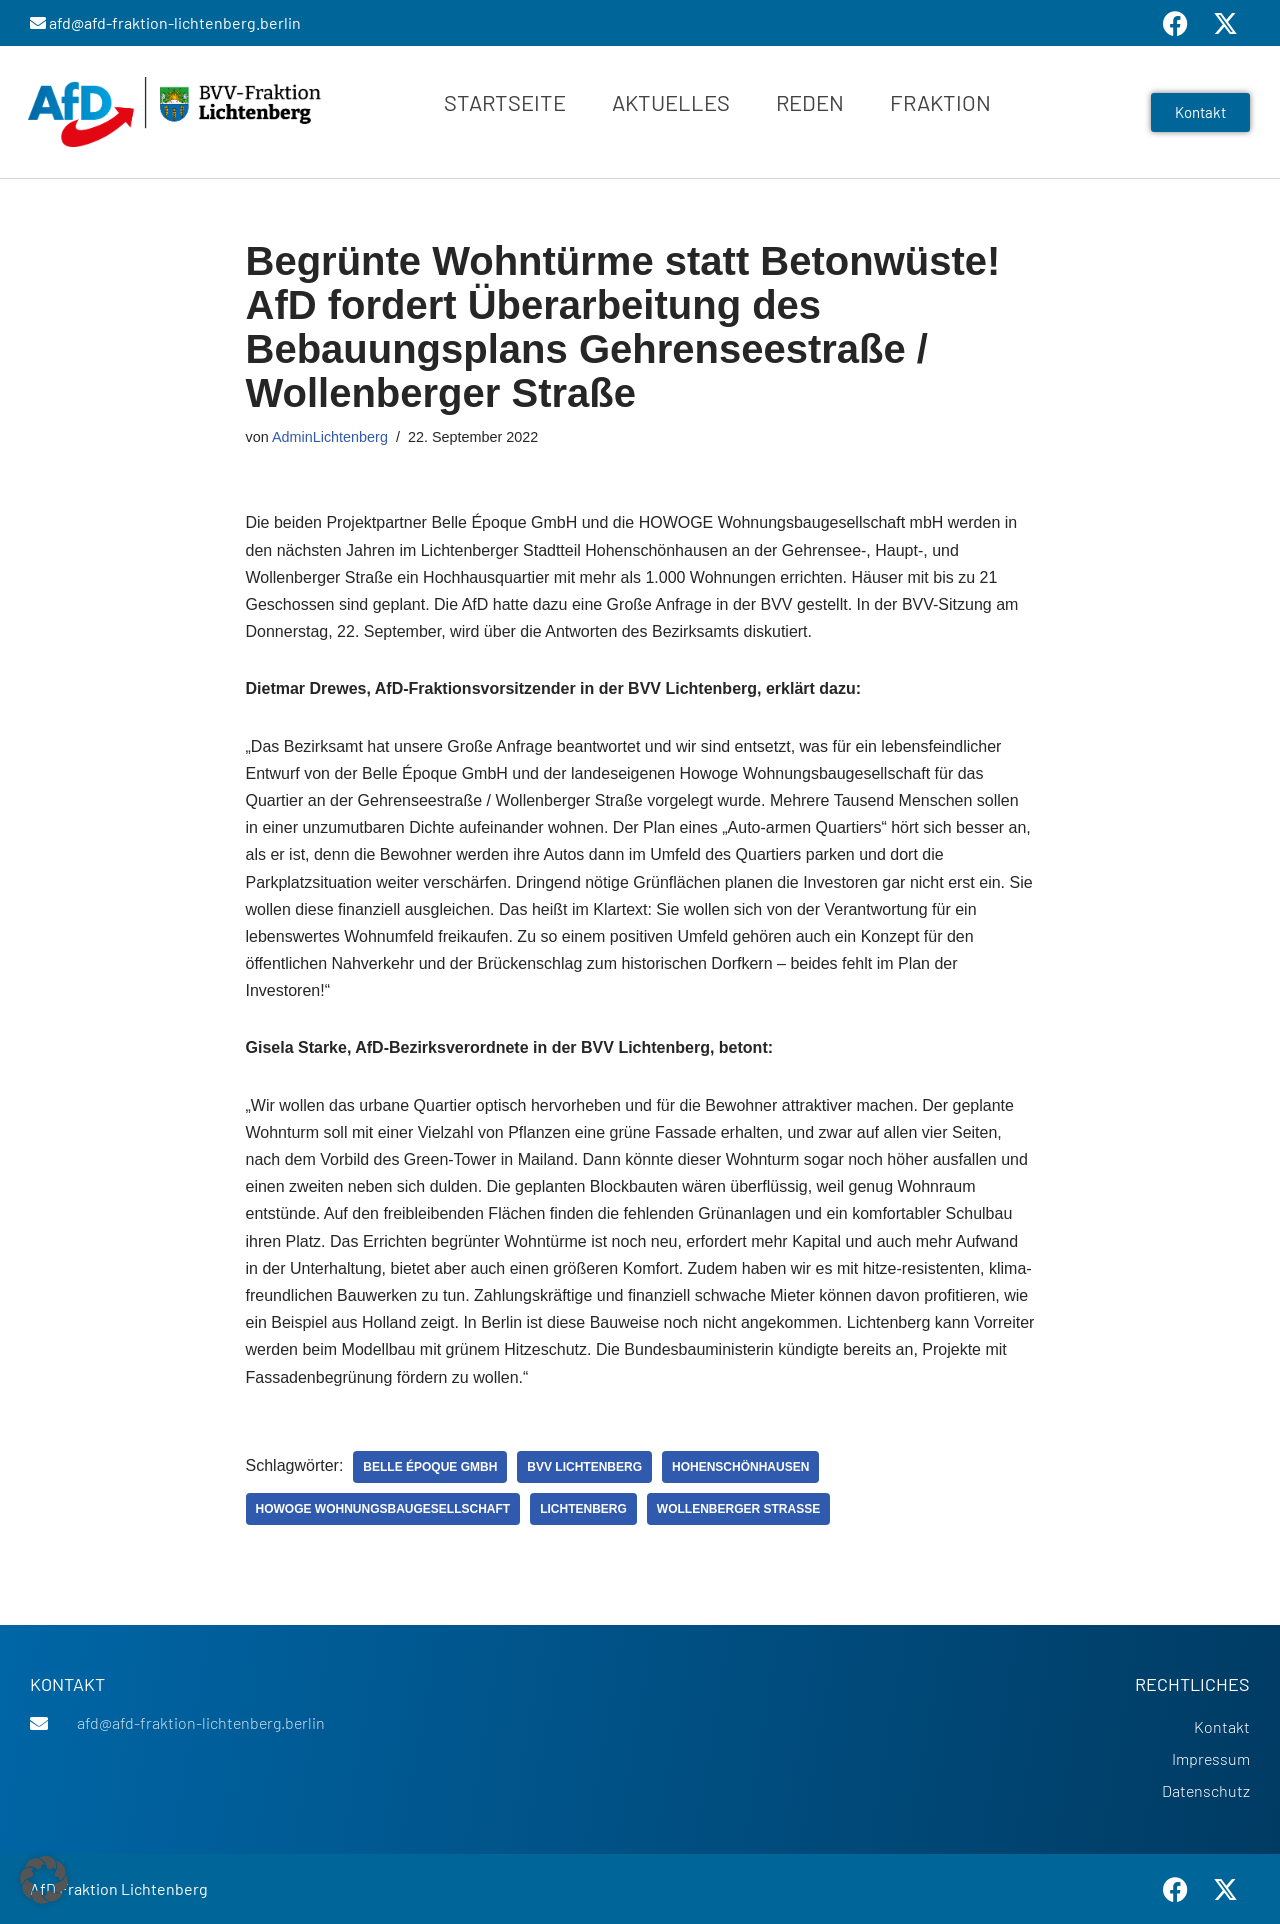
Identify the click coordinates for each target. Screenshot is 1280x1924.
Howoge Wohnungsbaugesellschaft (383, 1509)
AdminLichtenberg (330, 437)
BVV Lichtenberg (584, 1467)
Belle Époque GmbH (430, 1467)
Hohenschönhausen (740, 1467)
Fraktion (940, 102)
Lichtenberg (583, 1509)
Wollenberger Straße (738, 1509)
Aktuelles (671, 102)
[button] (44, 1880)
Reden (810, 102)
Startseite (505, 102)
